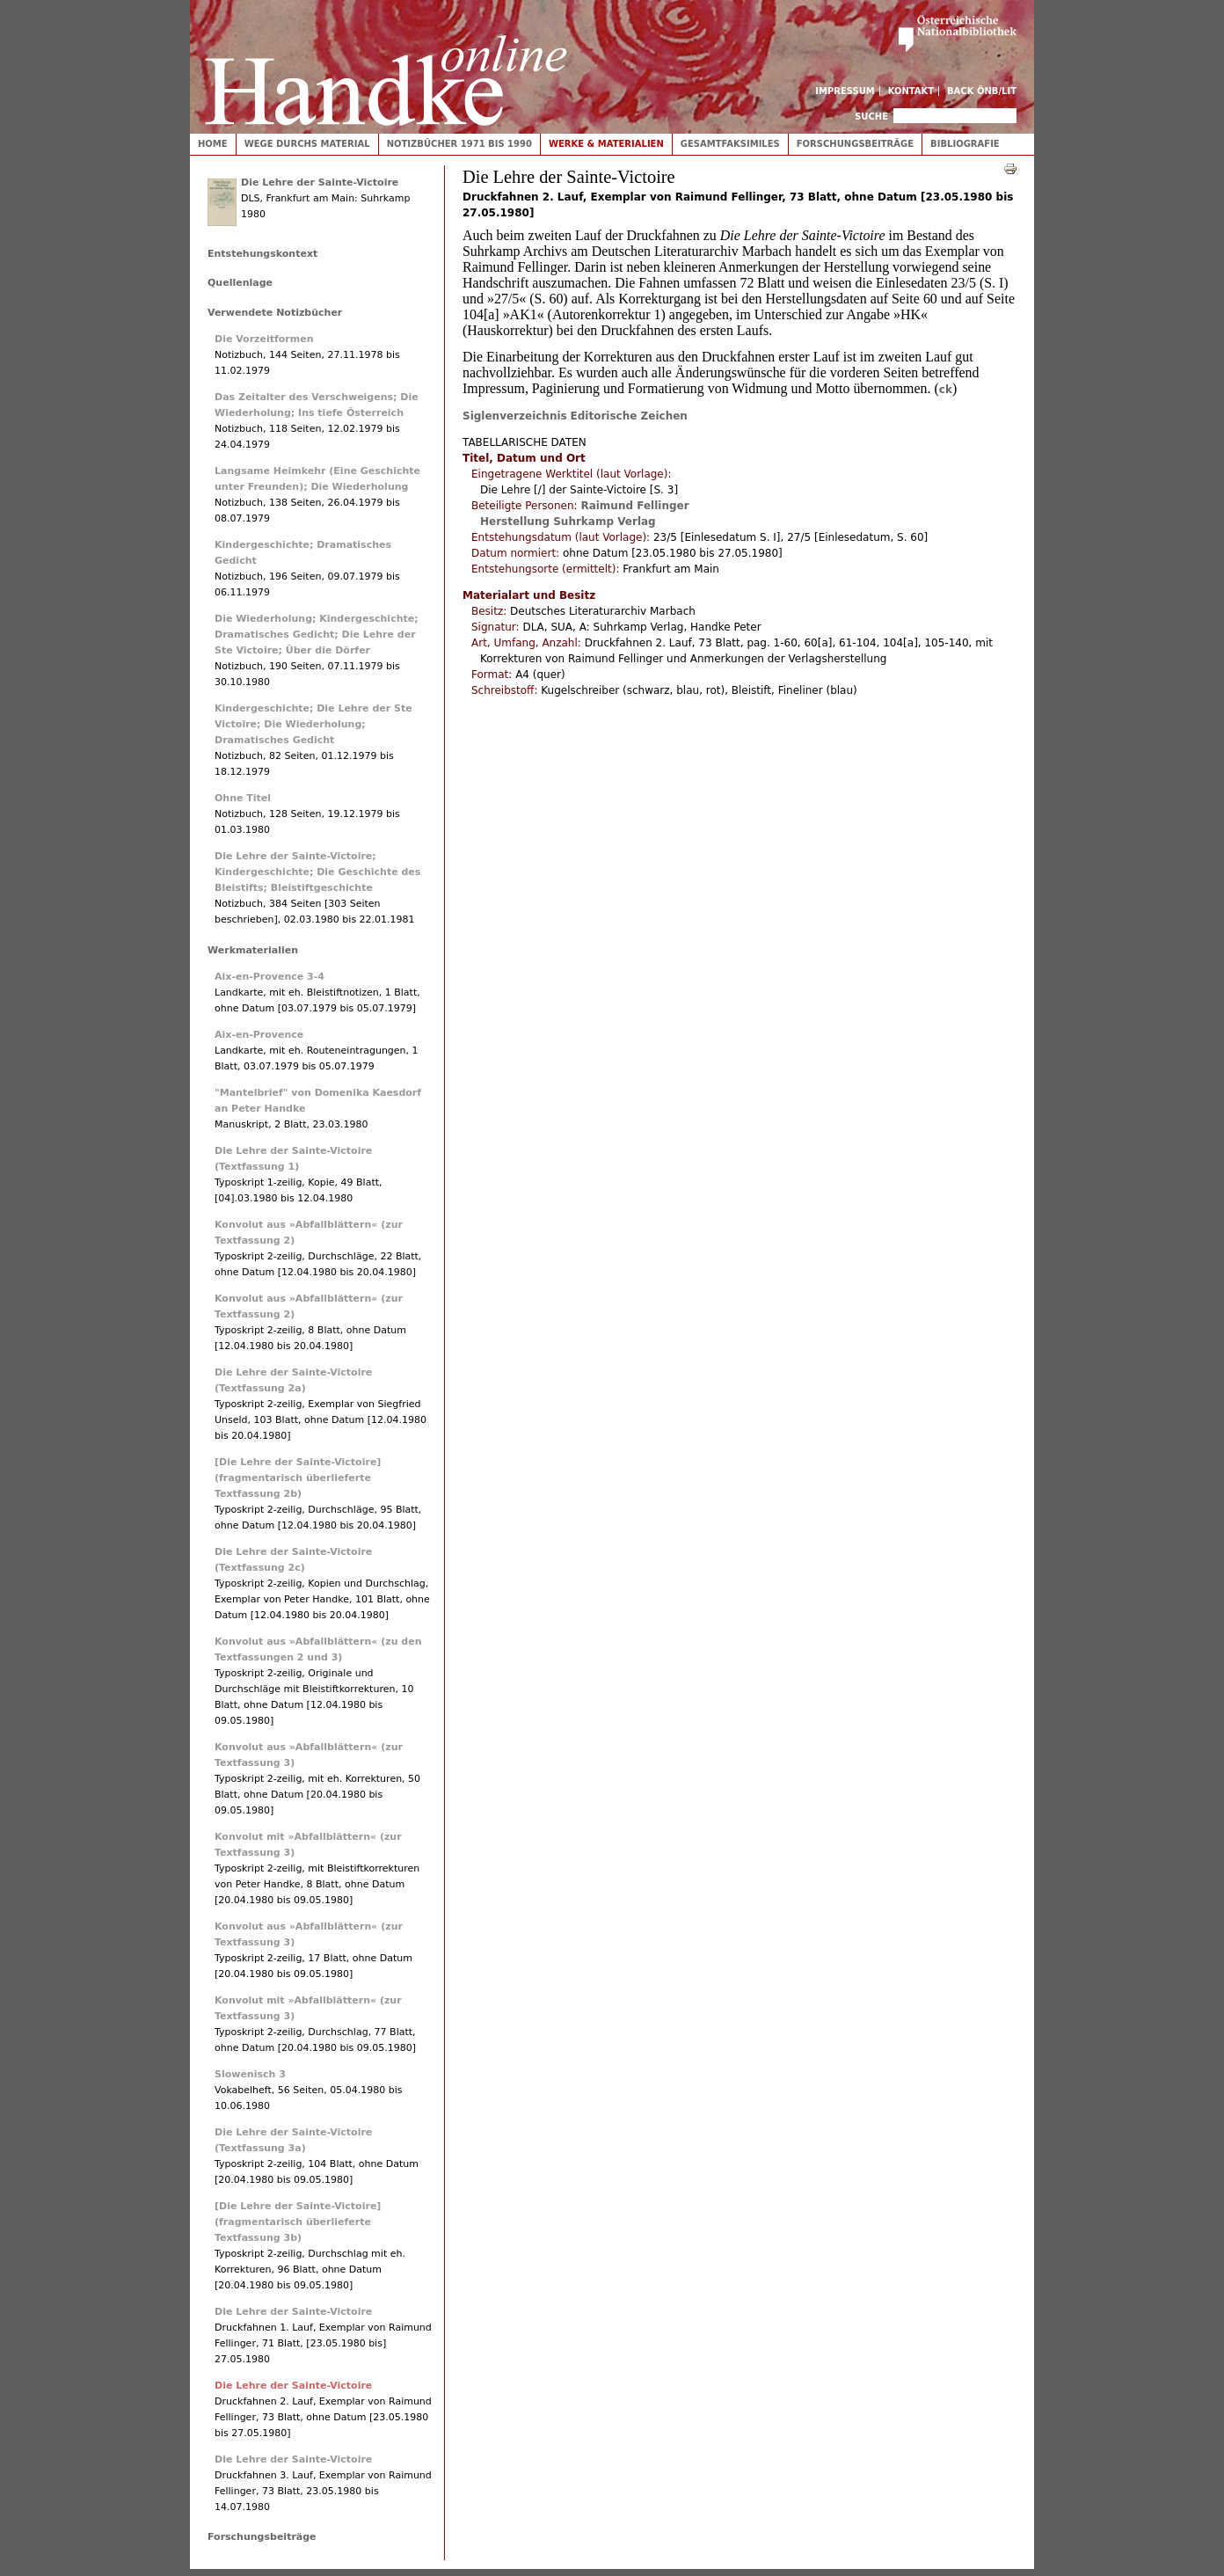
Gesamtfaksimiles (730, 144)
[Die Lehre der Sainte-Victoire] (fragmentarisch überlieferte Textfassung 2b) (298, 1478)
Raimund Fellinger (634, 506)
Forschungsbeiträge (855, 144)
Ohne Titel (243, 798)
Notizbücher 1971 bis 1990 (459, 144)
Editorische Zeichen (629, 416)
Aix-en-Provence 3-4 (269, 976)
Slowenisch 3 (250, 2074)
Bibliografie (965, 144)
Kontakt (911, 91)
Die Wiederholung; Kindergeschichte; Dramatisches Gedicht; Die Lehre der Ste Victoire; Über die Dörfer (317, 634)
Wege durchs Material (307, 144)
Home (213, 144)
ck (945, 389)
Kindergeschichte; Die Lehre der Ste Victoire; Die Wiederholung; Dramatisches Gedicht (313, 724)
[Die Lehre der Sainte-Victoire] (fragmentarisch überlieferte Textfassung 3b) (298, 2222)
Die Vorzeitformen (264, 339)
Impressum (845, 91)
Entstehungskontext (262, 253)
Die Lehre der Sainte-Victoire (319, 182)
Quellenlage (240, 282)
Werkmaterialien (253, 950)
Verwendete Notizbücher (275, 312)
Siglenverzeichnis (515, 416)
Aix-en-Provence (259, 1034)
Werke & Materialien (606, 144)
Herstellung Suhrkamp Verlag (568, 521)
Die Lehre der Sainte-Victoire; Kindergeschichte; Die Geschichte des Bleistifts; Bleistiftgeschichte (317, 872)
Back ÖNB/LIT (981, 91)
